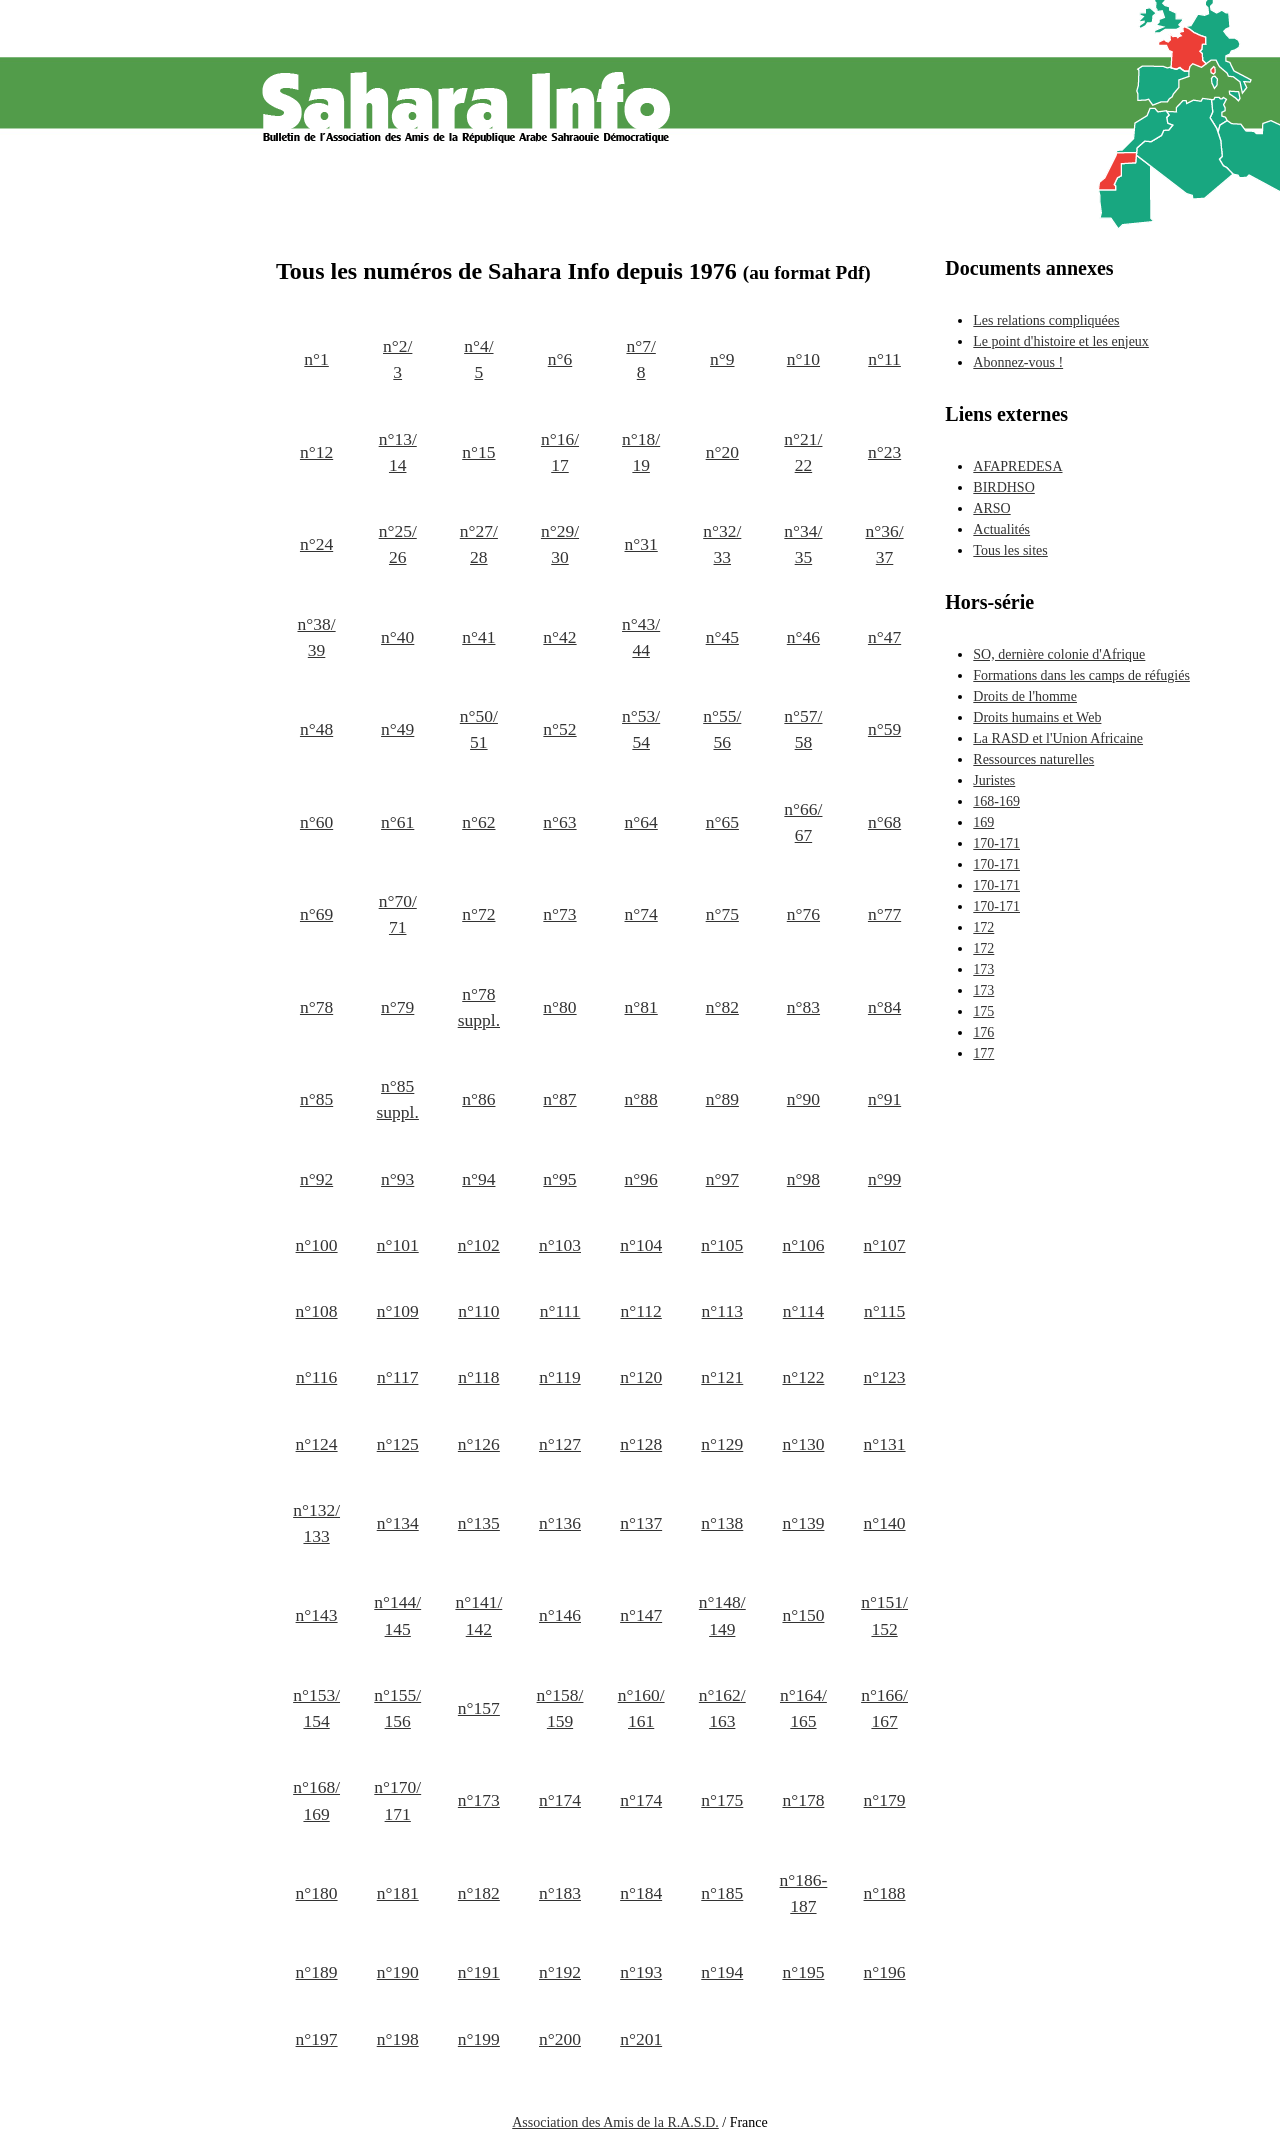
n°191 (479, 1972)
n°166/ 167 (884, 1708)
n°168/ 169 (316, 1800)
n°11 (884, 359)
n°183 (560, 1893)
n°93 (397, 1179)
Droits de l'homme (1025, 696)
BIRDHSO (1003, 487)
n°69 (316, 914)
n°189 (317, 1972)
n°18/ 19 (641, 452)
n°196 (885, 1972)
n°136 (560, 1523)
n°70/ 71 (398, 914)
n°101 (398, 1245)
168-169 (996, 801)
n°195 (803, 1972)
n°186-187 (804, 1893)
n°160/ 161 (641, 1708)
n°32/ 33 (722, 544)
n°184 (641, 1893)
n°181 (398, 1893)
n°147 (641, 1615)
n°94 (478, 1179)
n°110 (478, 1311)
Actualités (1001, 529)
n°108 (317, 1311)
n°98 (803, 1179)
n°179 (885, 1800)
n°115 (884, 1311)
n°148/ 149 (722, 1615)
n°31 (641, 544)
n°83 (803, 1007)
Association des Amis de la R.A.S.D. (615, 2122)
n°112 (640, 1311)
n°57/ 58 (803, 729)
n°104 (641, 1245)
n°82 (722, 1007)
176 (983, 1032)
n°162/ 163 (722, 1708)
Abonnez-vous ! (1018, 362)
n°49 (397, 729)
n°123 (885, 1377)
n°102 (479, 1245)
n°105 (722, 1245)
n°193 (641, 1972)
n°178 (803, 1800)
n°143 (317, 1615)
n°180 (317, 1893)
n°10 (803, 359)
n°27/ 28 (479, 544)
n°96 (641, 1179)
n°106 (803, 1245)
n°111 (560, 1311)
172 (983, 927)
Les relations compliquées (1046, 320)
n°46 (803, 637)
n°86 (478, 1099)
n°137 (641, 1523)
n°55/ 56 (722, 729)
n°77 (884, 914)
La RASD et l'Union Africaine (1058, 738)
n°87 (559, 1099)
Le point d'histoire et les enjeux (1061, 341)
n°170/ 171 (397, 1800)
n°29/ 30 (560, 544)
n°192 (560, 1972)
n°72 (478, 914)
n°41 (478, 637)
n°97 (722, 1179)
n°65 (722, 822)
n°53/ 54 (641, 729)
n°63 (559, 822)
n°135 (479, 1523)
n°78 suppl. (479, 1007)
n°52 (559, 729)
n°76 (803, 914)
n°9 (722, 359)
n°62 (478, 822)
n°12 (316, 452)
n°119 (559, 1377)
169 (983, 822)
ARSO (991, 508)
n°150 (803, 1615)
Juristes (994, 780)
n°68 (884, 822)
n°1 (316, 359)
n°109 (398, 1311)
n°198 (398, 2039)
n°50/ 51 (479, 729)
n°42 (559, 637)
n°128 (641, 1444)
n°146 (560, 1615)
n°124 (317, 1444)
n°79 (397, 1007)
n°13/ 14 (398, 452)
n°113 (722, 1311)
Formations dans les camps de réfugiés (1081, 675)
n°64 (641, 822)
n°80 (559, 1007)
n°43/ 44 (641, 637)
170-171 (996, 843)
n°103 (560, 1245)
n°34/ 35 (803, 544)
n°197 (317, 2039)
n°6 (560, 359)
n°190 (398, 1972)
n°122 (803, 1377)
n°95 (559, 1179)
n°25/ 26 (398, 544)
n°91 (884, 1099)
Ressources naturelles (1033, 759)
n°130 (803, 1444)
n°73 (559, 914)
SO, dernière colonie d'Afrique (1059, 654)
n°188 (885, 1893)
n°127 (560, 1444)
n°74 (641, 914)
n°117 (397, 1377)
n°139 (803, 1523)
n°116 (316, 1377)
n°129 (722, 1444)
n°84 (884, 1007)
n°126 (479, 1444)
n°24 (316, 544)
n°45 (722, 637)
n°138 (722, 1523)
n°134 (398, 1523)
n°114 (803, 1311)
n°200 (560, 2039)
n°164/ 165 (803, 1708)
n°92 (316, 1179)
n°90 (803, 1099)
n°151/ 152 (884, 1615)
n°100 (317, 1245)
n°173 (479, 1800)
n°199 (479, 2039)
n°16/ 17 (560, 452)
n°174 (560, 1800)
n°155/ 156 (397, 1708)
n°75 (722, 914)
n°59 (884, 729)
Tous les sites (1010, 550)
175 (983, 1011)
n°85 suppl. (398, 1099)
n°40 (397, 637)
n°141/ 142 (478, 1615)
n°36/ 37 (884, 544)
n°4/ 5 (478, 359)
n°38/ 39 (317, 637)
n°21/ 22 (803, 452)
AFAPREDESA (1017, 466)
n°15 (478, 452)
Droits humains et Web (1037, 717)
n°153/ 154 (316, 1708)
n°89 (722, 1099)
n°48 (316, 729)
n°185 (722, 1893)
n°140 (885, 1523)
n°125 (398, 1444)
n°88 (641, 1099)
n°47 (884, 637)
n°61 (397, 822)
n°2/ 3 (397, 359)
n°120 (641, 1377)
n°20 (722, 452)
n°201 (641, 2039)
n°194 (722, 1972)
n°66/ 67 (803, 822)
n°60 (316, 822)
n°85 (316, 1099)
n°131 (885, 1444)
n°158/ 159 (560, 1708)
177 (983, 1053)
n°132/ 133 (316, 1523)
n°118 (478, 1377)
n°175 (722, 1800)
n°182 (479, 1893)
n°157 (479, 1708)
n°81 (641, 1007)
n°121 (722, 1377)
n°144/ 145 (397, 1615)
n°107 (885, 1245)
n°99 (884, 1179)
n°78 (316, 1007)
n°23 (884, 452)
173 (983, 969)
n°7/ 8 (640, 359)
